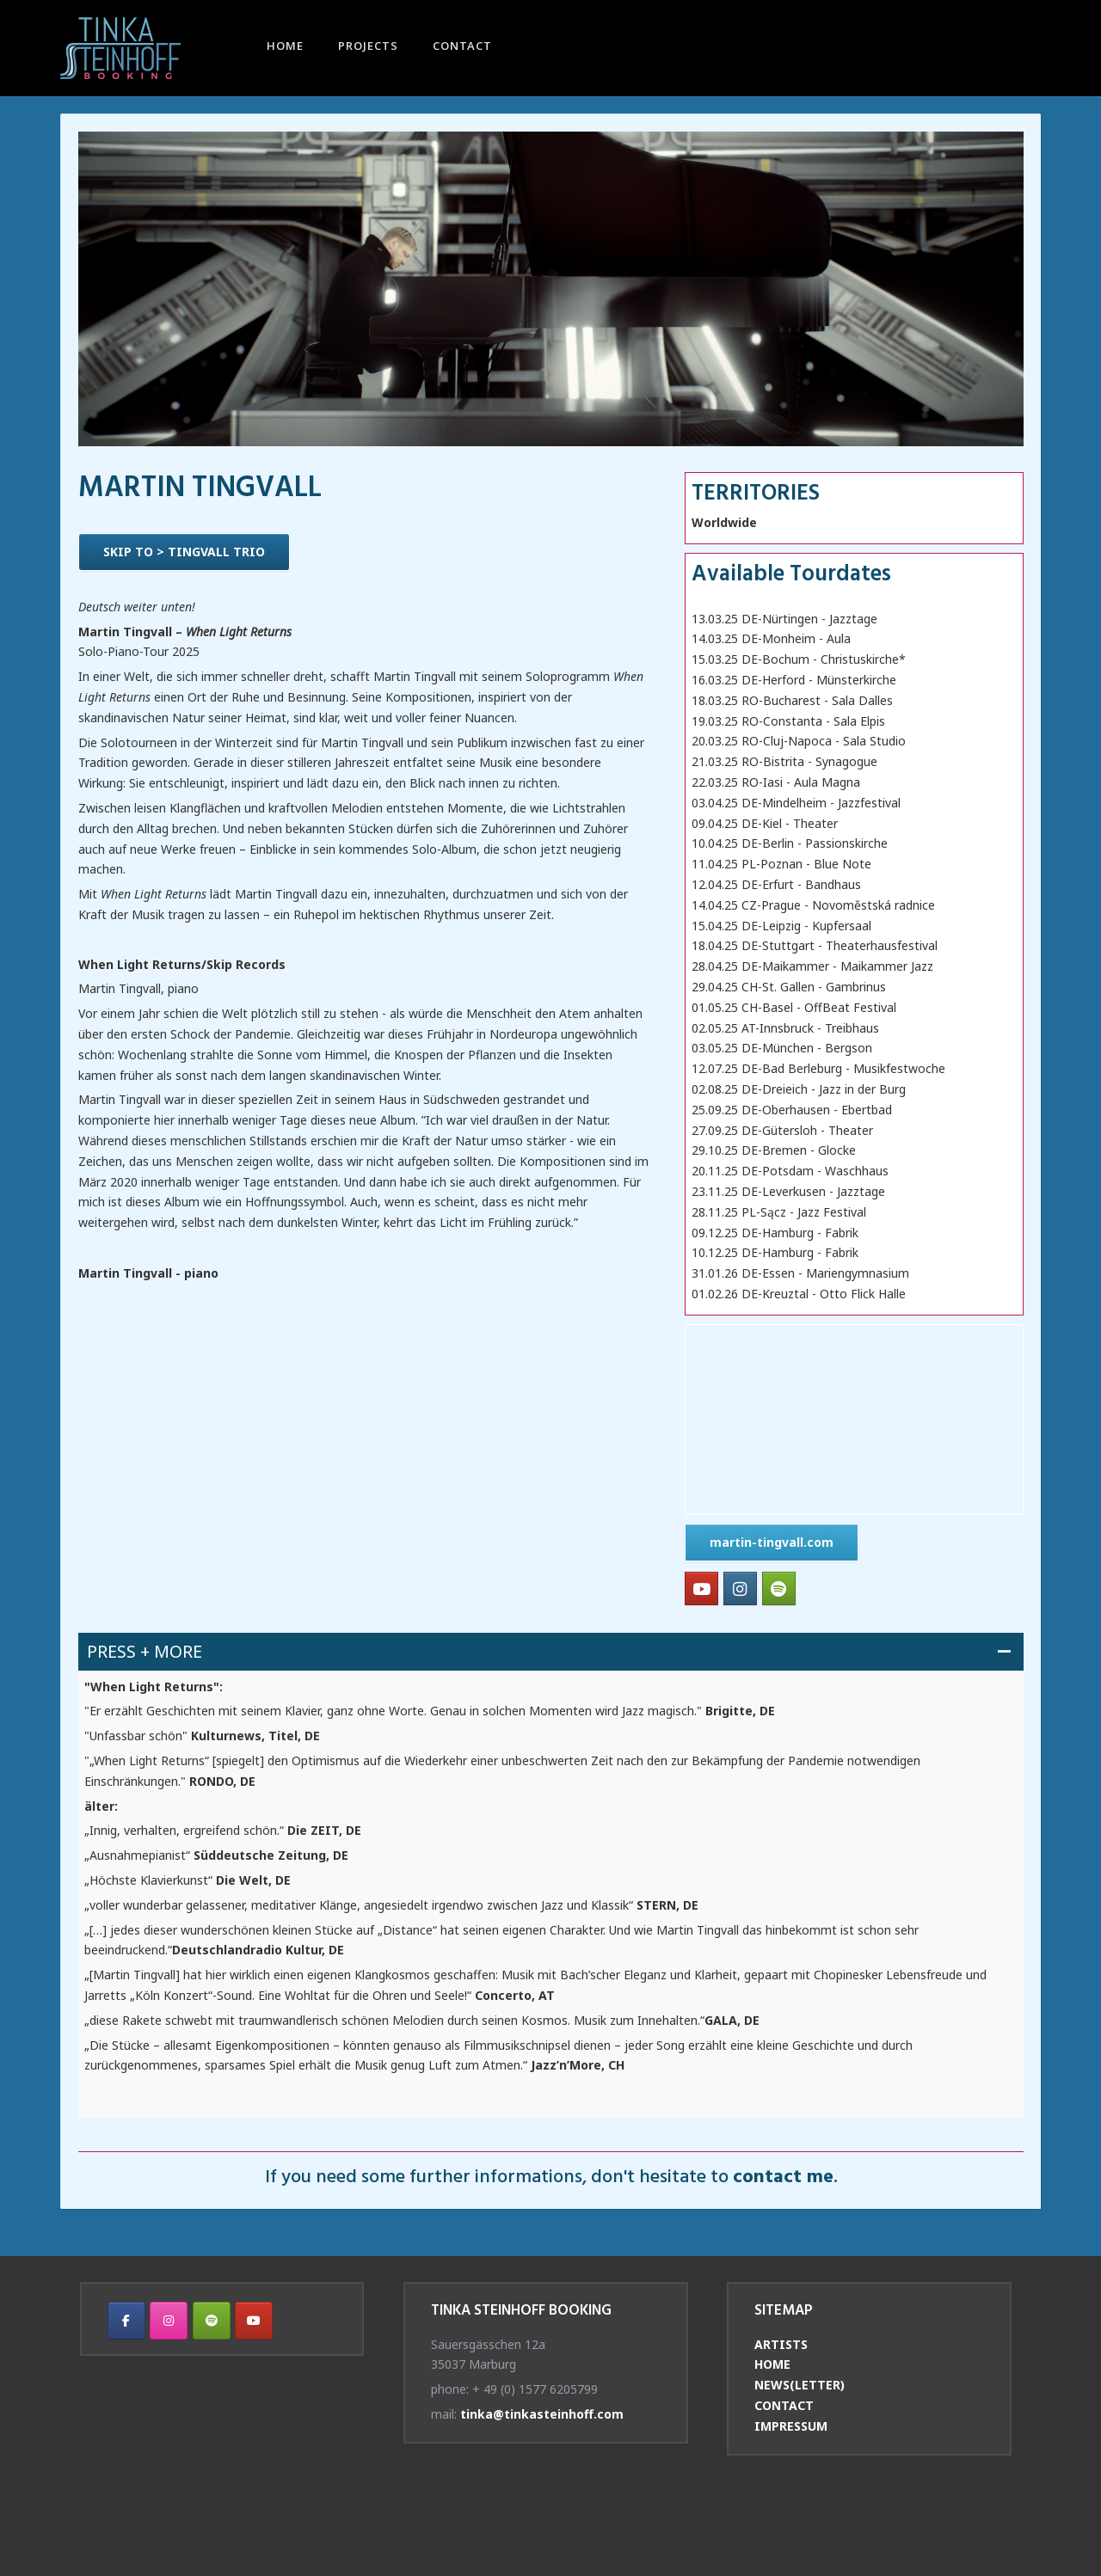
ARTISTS (781, 2344)
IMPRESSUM (790, 2426)
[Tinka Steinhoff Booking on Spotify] (779, 1588)
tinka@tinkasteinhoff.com (542, 2414)
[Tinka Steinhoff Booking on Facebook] (126, 2321)
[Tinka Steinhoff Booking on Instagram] (740, 1588)
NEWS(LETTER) (799, 2385)
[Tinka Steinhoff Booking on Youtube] (701, 1588)
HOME (285, 47)
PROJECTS (368, 47)
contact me (783, 2177)
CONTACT (462, 47)
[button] (551, 1651)
